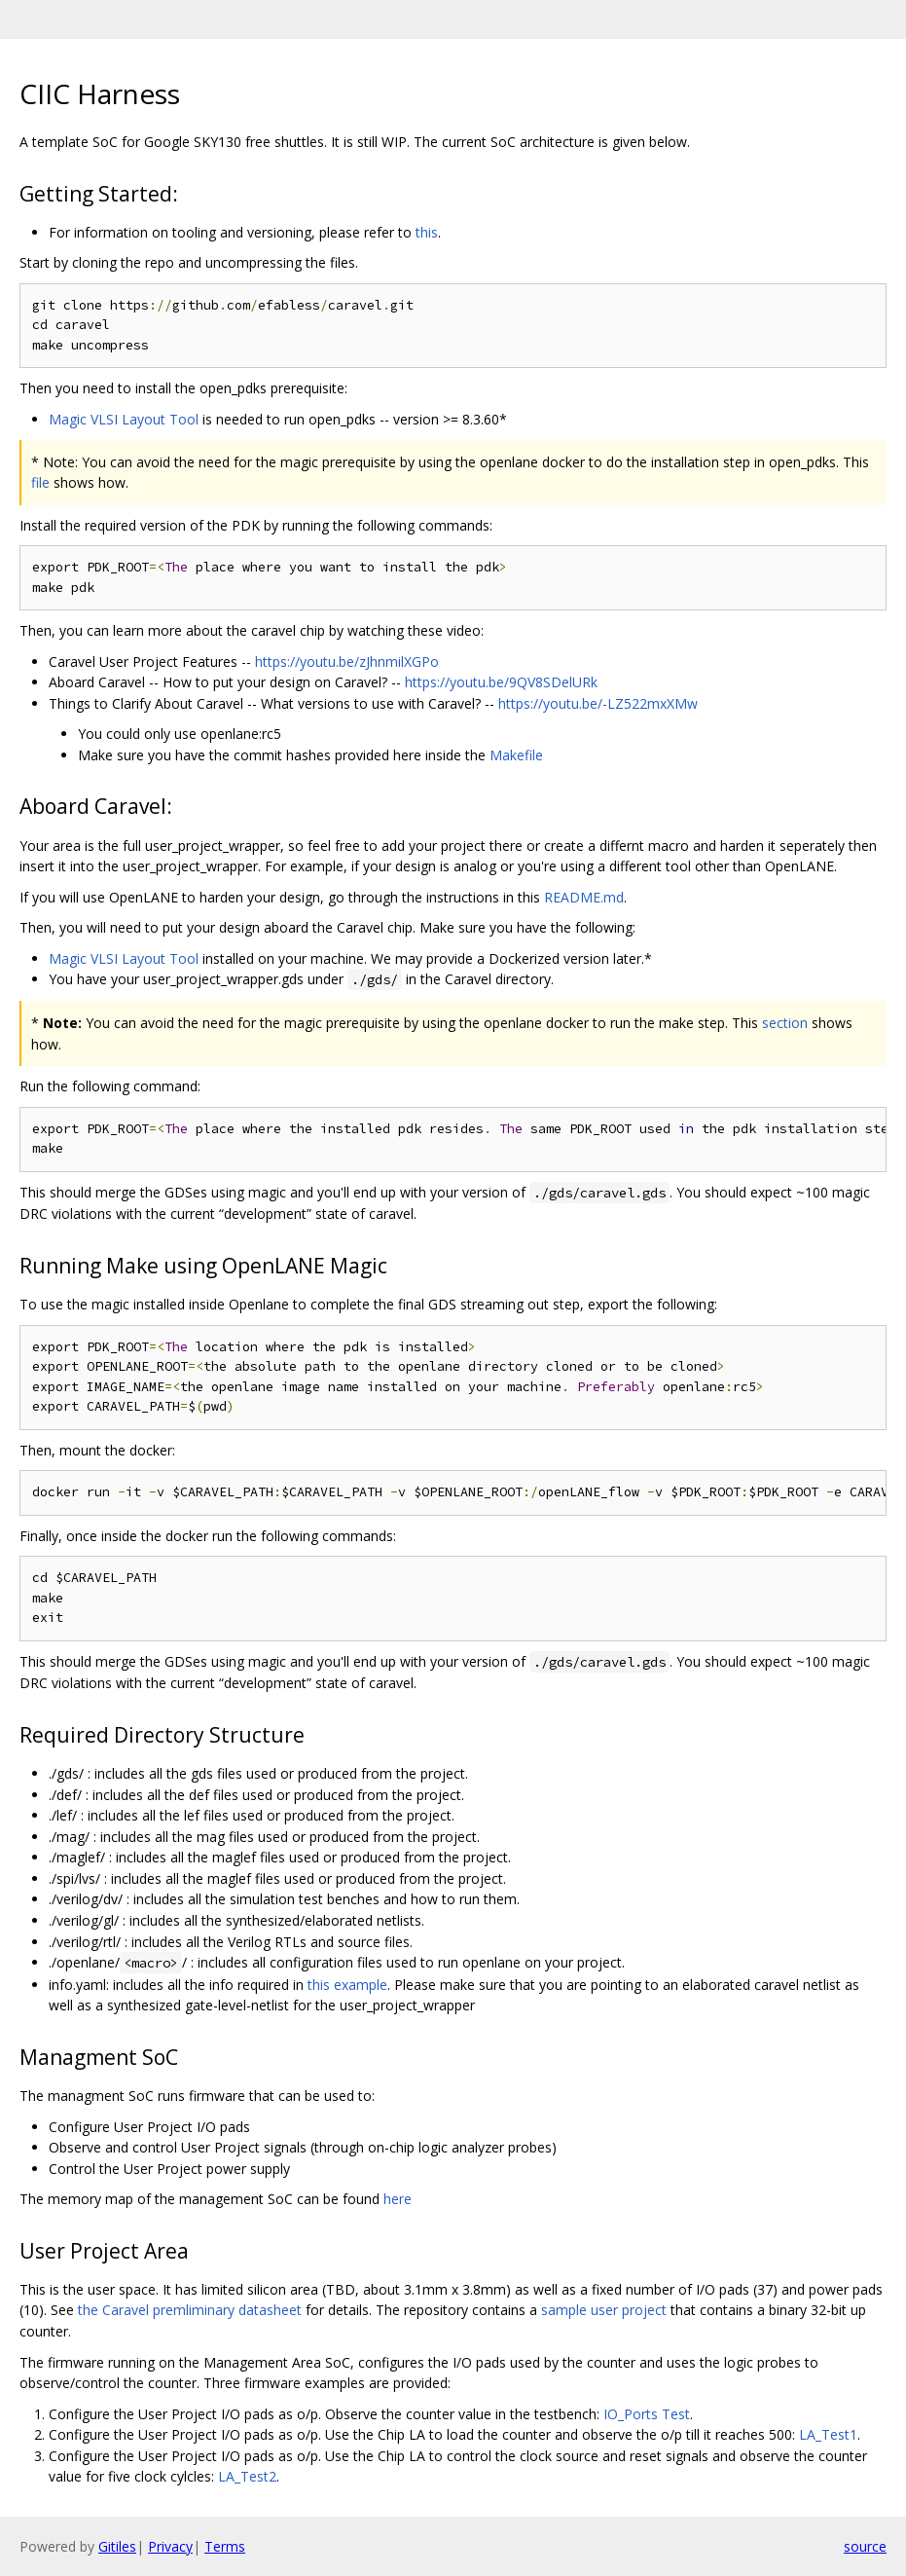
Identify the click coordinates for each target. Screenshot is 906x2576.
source (865, 2546)
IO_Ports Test (646, 2414)
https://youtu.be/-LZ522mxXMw (598, 703)
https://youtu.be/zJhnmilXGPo (347, 661)
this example (347, 1984)
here (397, 2199)
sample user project (604, 2309)
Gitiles (117, 2546)
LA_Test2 (247, 2476)
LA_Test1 (828, 2434)
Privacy (170, 2546)
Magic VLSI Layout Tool (124, 419)
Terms (224, 2546)
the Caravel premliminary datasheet (190, 2309)
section (785, 1022)
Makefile (516, 755)
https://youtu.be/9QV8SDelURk (501, 682)
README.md (584, 897)
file (40, 482)
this (427, 232)
